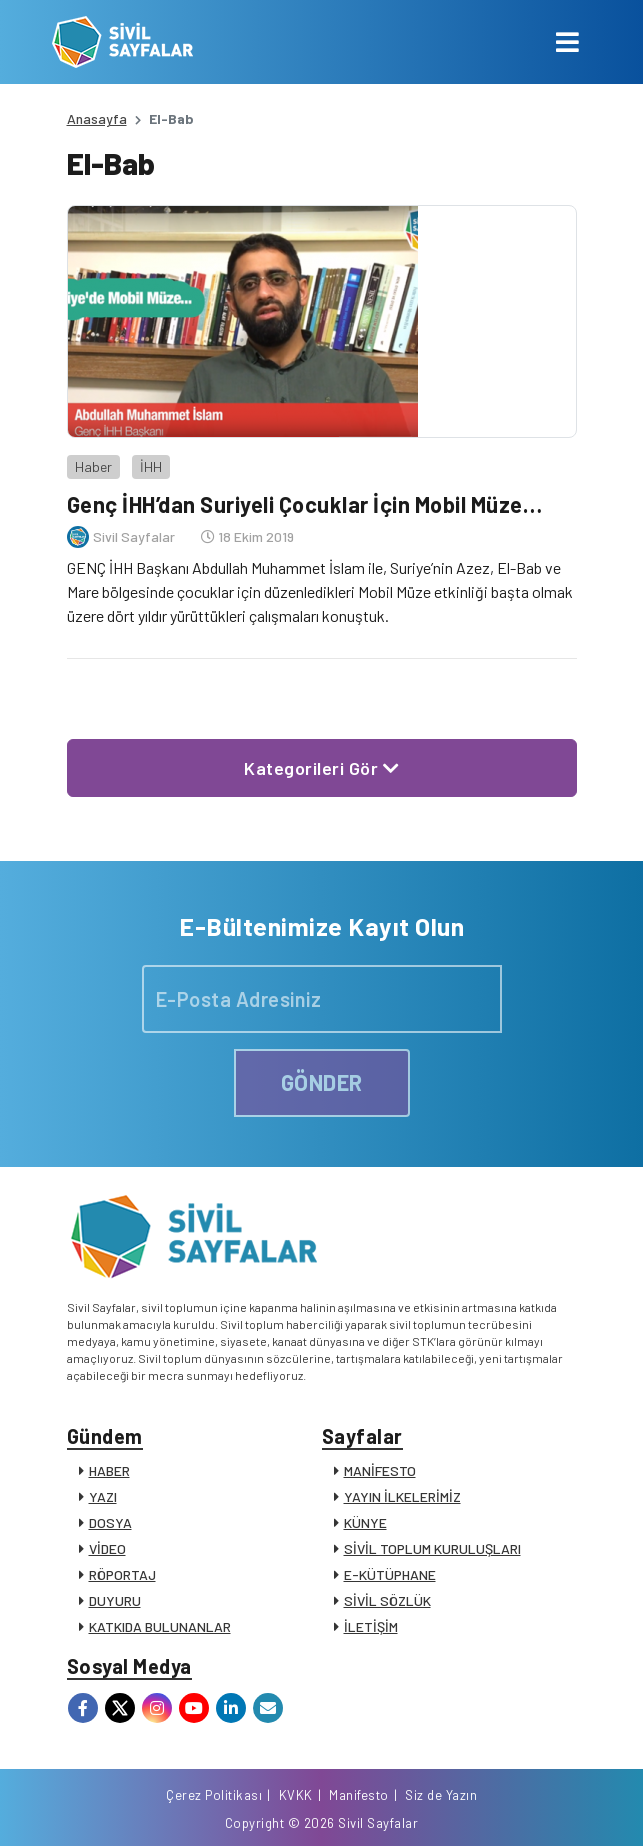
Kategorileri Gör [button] (321, 768)
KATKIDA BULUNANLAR (160, 1626)
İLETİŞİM (371, 1626)
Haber (93, 466)
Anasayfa (97, 118)
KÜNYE (365, 1522)
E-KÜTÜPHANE (390, 1574)
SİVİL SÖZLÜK (387, 1600)
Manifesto (359, 1795)
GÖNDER (322, 1082)
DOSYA (110, 1522)
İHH (151, 466)
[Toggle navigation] (567, 42)
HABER (109, 1470)
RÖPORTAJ (122, 1574)
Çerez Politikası (214, 1795)
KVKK (296, 1795)
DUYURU (115, 1600)
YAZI (103, 1496)
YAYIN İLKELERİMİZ (402, 1496)
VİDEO (107, 1548)
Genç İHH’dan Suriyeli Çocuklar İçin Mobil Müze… (305, 504)
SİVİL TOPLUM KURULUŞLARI (432, 1548)
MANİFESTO (380, 1470)
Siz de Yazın (441, 1795)
